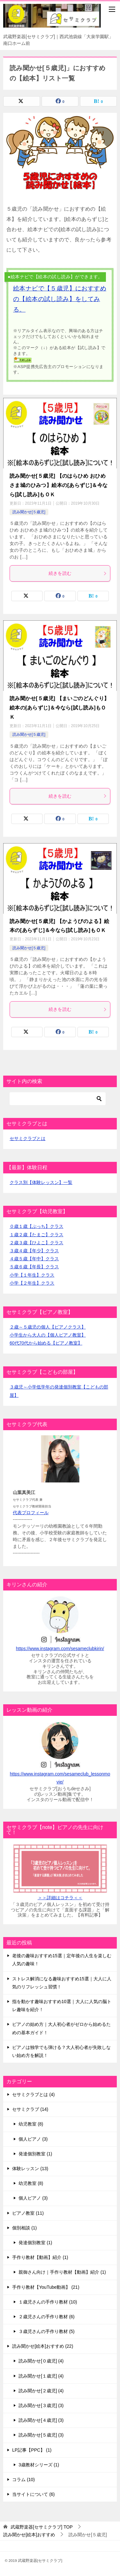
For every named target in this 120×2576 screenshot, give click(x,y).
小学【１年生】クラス (32, 1275)
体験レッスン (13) (30, 2168)
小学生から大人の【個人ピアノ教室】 (48, 1335)
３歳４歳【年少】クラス (34, 1250)
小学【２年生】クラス (32, 1283)
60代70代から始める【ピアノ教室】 (46, 1343)
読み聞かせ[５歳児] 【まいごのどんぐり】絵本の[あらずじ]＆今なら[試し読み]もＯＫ (59, 708)
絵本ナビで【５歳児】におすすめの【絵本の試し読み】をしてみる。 (59, 299)
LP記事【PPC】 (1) (32, 2450)
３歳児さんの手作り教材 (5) (47, 2331)
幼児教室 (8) (31, 2124)
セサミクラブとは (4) (33, 2094)
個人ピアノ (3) (33, 2139)
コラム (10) (23, 2479)
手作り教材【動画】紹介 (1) (40, 2257)
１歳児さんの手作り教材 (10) (48, 2301)
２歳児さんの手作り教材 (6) (47, 2316)
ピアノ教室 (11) (28, 2213)
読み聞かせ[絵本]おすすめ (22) (42, 2346)
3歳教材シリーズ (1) (39, 2464)
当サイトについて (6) (33, 2494)
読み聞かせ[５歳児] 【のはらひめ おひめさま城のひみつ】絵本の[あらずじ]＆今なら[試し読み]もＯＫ (59, 485)
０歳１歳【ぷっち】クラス (36, 1226)
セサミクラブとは (27, 1138)
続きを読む (78, 573)
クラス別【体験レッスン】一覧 (41, 1182)
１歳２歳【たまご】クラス (36, 1234)
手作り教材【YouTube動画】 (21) (45, 2287)
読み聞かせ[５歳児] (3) (41, 2435)
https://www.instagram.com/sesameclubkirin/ (60, 1648)
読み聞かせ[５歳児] (28, 512)
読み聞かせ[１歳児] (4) (41, 2376)
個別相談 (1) (24, 2227)
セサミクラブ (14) (30, 2109)
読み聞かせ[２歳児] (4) (41, 2390)
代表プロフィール (31, 1512)
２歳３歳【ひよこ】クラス (36, 1242)
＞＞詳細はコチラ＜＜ (60, 1897)
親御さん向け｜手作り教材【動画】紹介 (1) (62, 2272)
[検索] (58, 1098)
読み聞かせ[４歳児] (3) (41, 2420)
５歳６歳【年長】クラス (34, 1266)
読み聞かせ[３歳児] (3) (41, 2405)
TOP (42, 2527)
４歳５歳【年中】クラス (34, 1258)
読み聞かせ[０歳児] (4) (41, 2360)
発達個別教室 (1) (35, 2153)
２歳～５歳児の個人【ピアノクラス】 (48, 1327)
